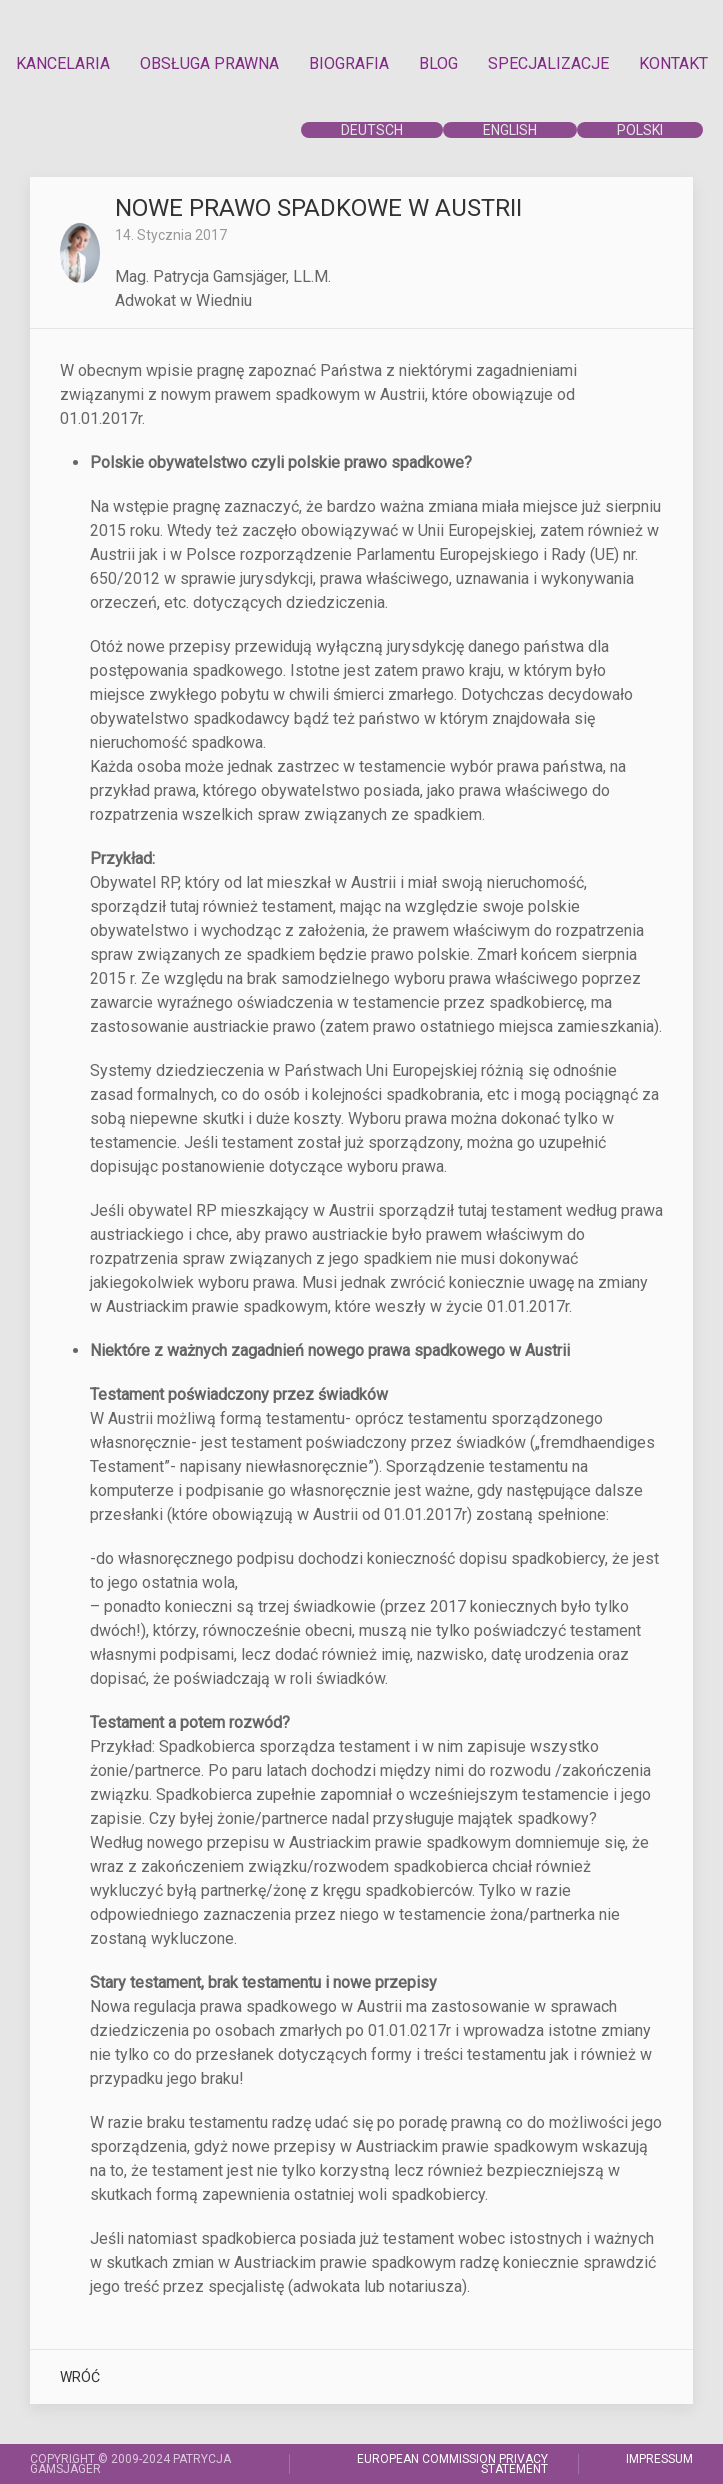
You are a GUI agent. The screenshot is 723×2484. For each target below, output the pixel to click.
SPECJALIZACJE (548, 63)
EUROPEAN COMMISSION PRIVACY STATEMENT (452, 2464)
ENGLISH (510, 130)
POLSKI (640, 130)
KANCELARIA (63, 63)
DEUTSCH (372, 130)
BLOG (438, 63)
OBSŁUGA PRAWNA (209, 63)
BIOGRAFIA (349, 63)
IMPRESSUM (659, 2459)
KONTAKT (673, 63)
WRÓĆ (80, 2377)
